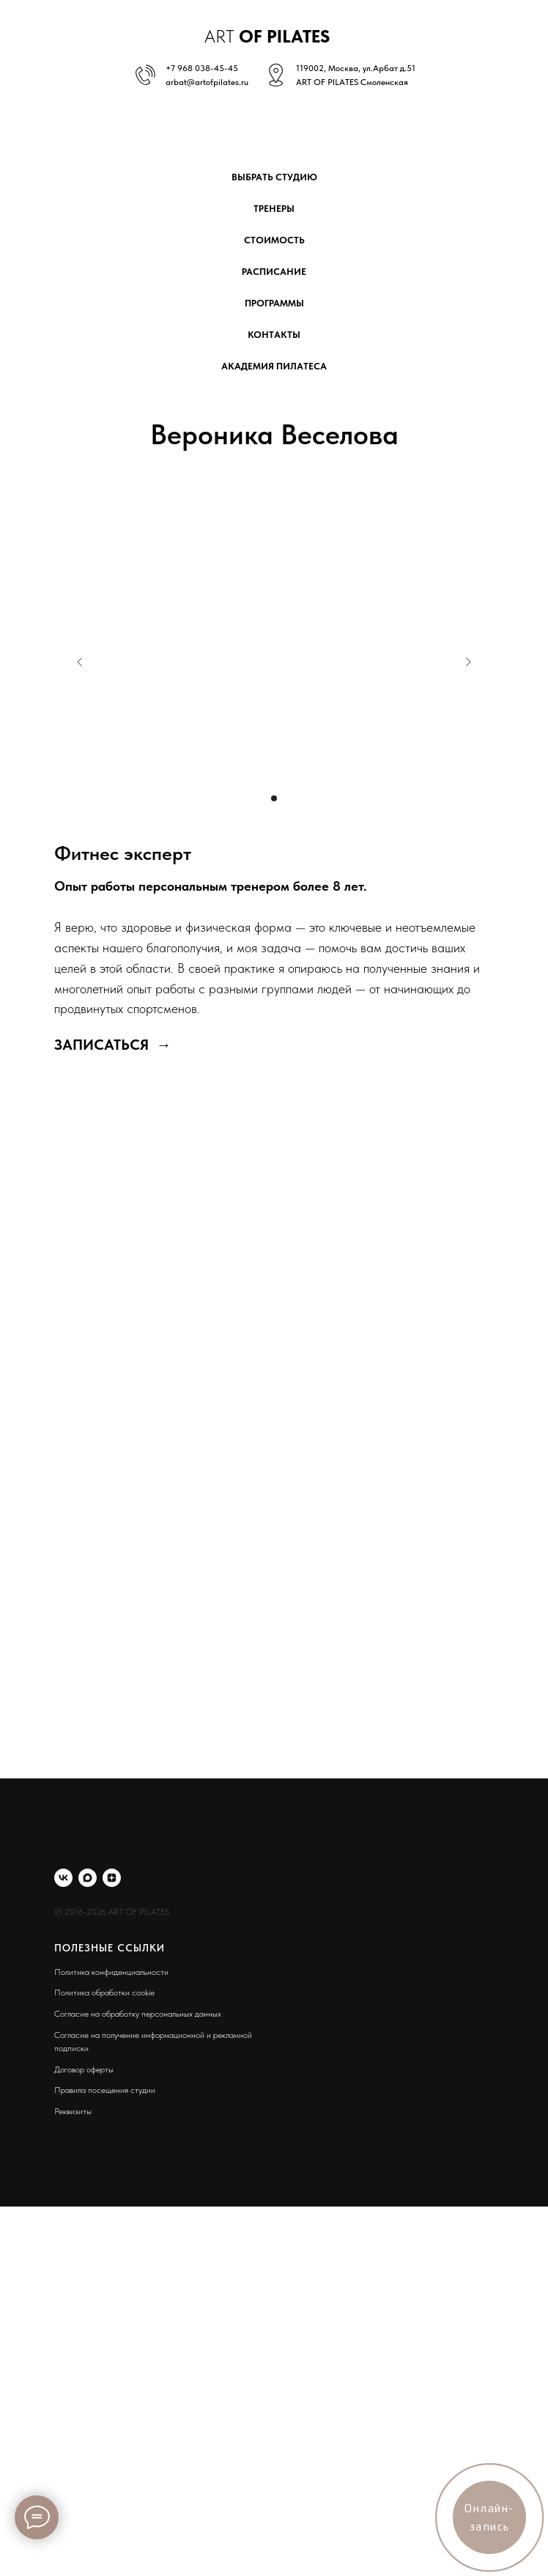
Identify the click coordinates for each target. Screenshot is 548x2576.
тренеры (274, 208)
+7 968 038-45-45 (202, 68)
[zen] (112, 1878)
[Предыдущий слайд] (80, 662)
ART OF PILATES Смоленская (352, 82)
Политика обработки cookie (104, 1992)
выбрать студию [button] (274, 177)
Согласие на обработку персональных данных (137, 2014)
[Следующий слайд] (468, 662)
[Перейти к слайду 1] (274, 798)
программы (274, 303)
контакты (274, 334)
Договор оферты (84, 2069)
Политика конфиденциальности (111, 1972)
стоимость (274, 240)
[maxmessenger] (87, 1878)
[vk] (63, 1878)
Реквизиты (73, 2111)
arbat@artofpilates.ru (207, 82)
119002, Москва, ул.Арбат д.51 (355, 68)
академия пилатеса (274, 366)
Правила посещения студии (104, 2090)
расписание (274, 271)
